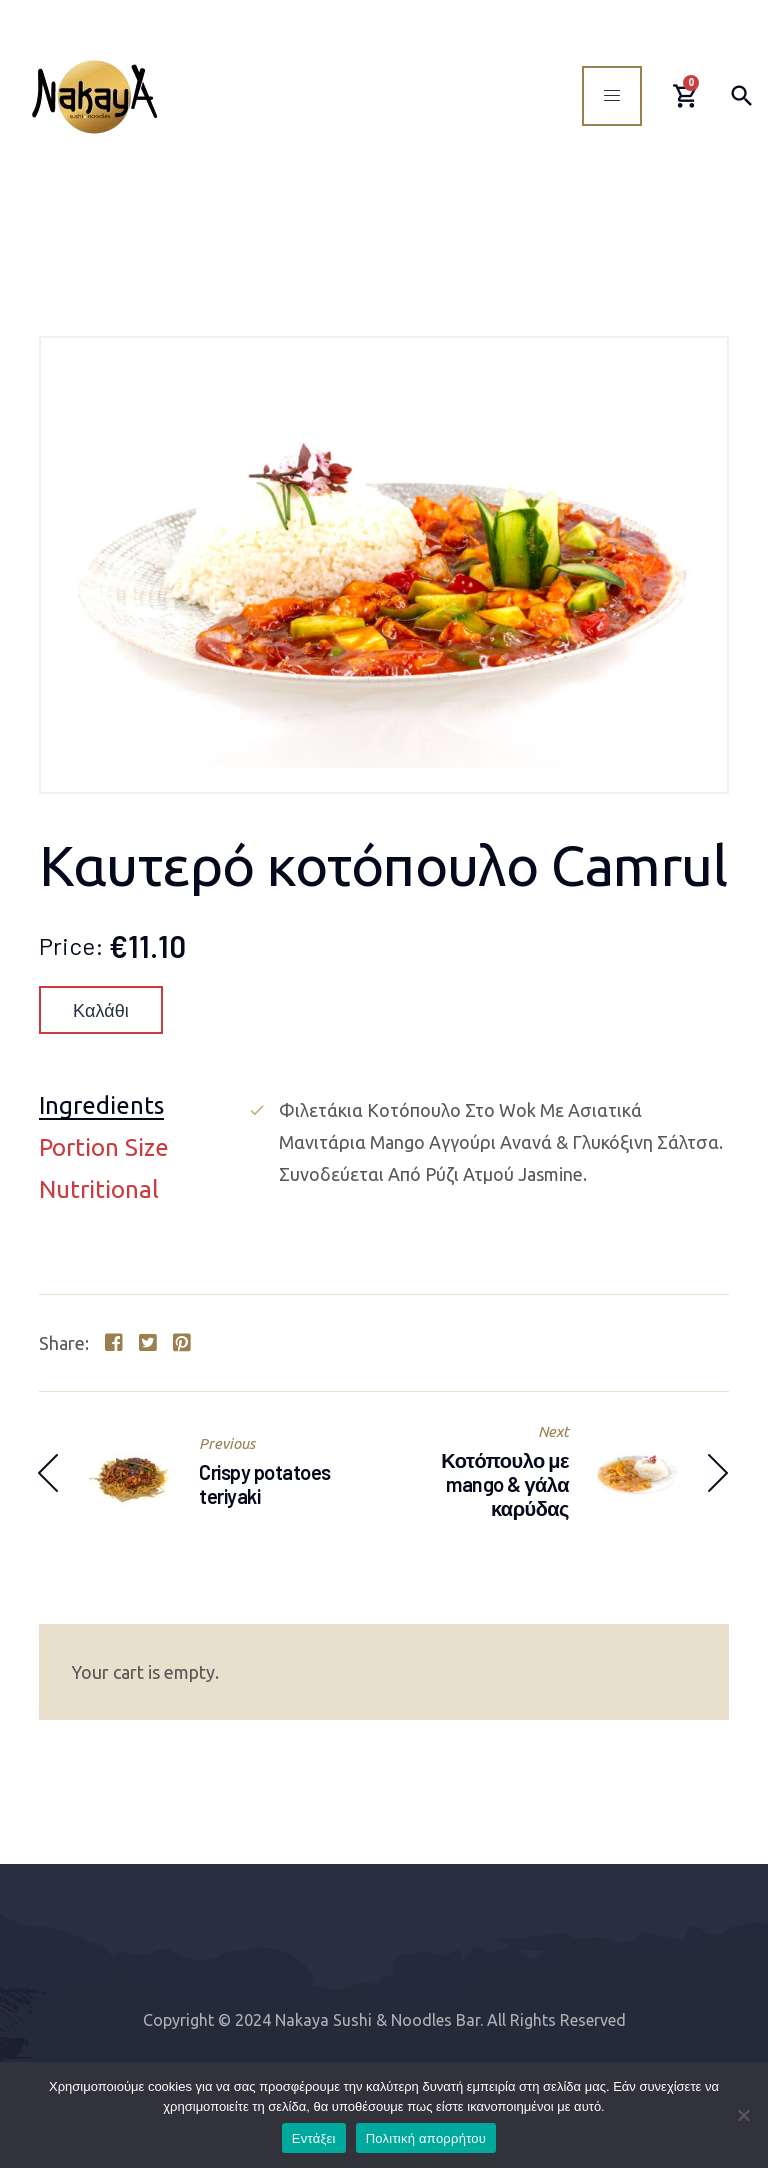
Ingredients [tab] (101, 1106)
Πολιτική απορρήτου (426, 2138)
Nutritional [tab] (99, 1190)
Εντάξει (314, 2138)
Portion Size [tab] (104, 1148)
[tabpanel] (488, 1142)
